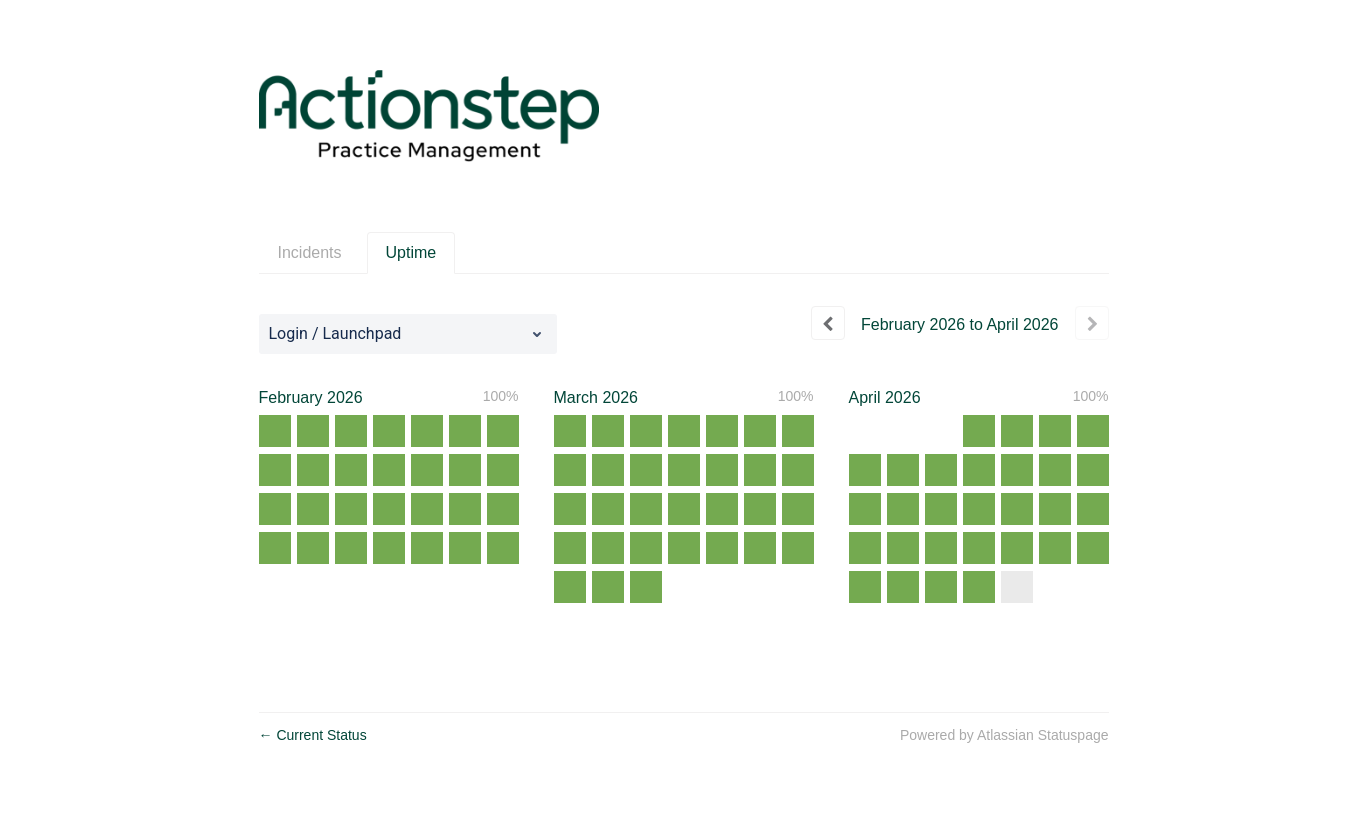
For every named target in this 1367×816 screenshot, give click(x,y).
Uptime (411, 252)
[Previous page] (828, 323)
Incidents (310, 252)
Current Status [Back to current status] (313, 735)
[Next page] (1092, 323)
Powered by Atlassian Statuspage (1004, 735)
